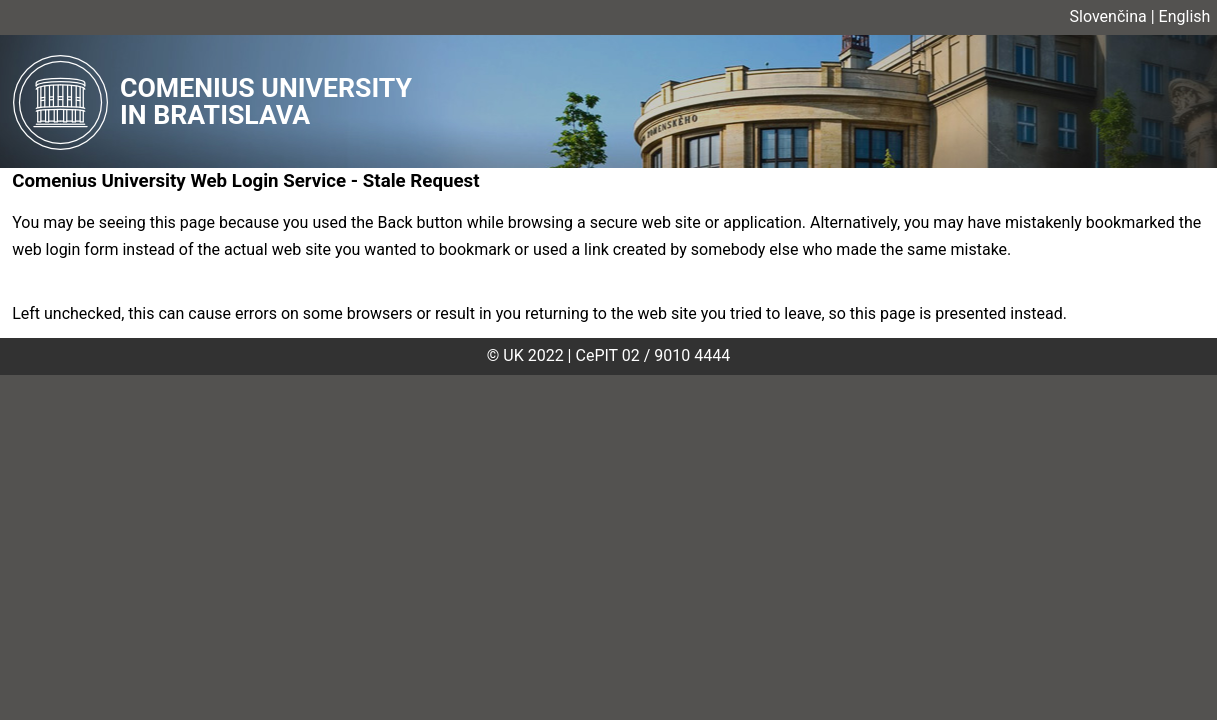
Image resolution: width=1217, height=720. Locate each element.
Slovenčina (1108, 16)
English (1185, 16)
